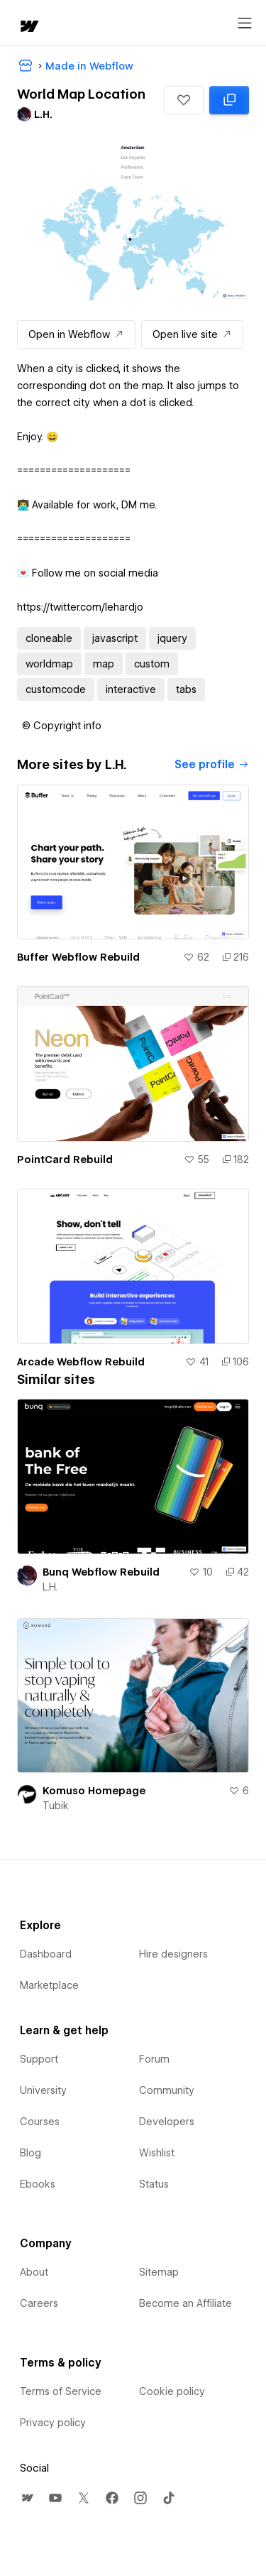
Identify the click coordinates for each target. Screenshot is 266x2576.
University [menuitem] (43, 2090)
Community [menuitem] (166, 2090)
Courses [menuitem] (40, 2121)
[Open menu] (244, 23)
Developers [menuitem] (166, 2121)
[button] (184, 100)
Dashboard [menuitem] (46, 1954)
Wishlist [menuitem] (156, 2153)
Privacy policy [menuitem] (53, 2422)
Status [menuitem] (154, 2184)
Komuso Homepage (94, 1790)
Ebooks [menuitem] (37, 2184)
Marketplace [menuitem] (49, 1985)
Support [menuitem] (39, 2059)
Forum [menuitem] (154, 2059)
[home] (28, 27)
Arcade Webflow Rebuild (81, 1362)
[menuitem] (27, 2498)
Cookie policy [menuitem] (172, 2391)
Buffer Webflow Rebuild (78, 957)
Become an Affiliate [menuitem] (185, 2303)
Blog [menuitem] (30, 2153)
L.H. (50, 1587)
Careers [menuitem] (39, 2303)
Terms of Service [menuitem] (60, 2391)
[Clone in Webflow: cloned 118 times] (229, 100)
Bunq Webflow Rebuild (101, 1572)
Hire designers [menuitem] (173, 1954)
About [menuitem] (34, 2272)
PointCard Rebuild (65, 1159)
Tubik (56, 1805)
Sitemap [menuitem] (159, 2272)
